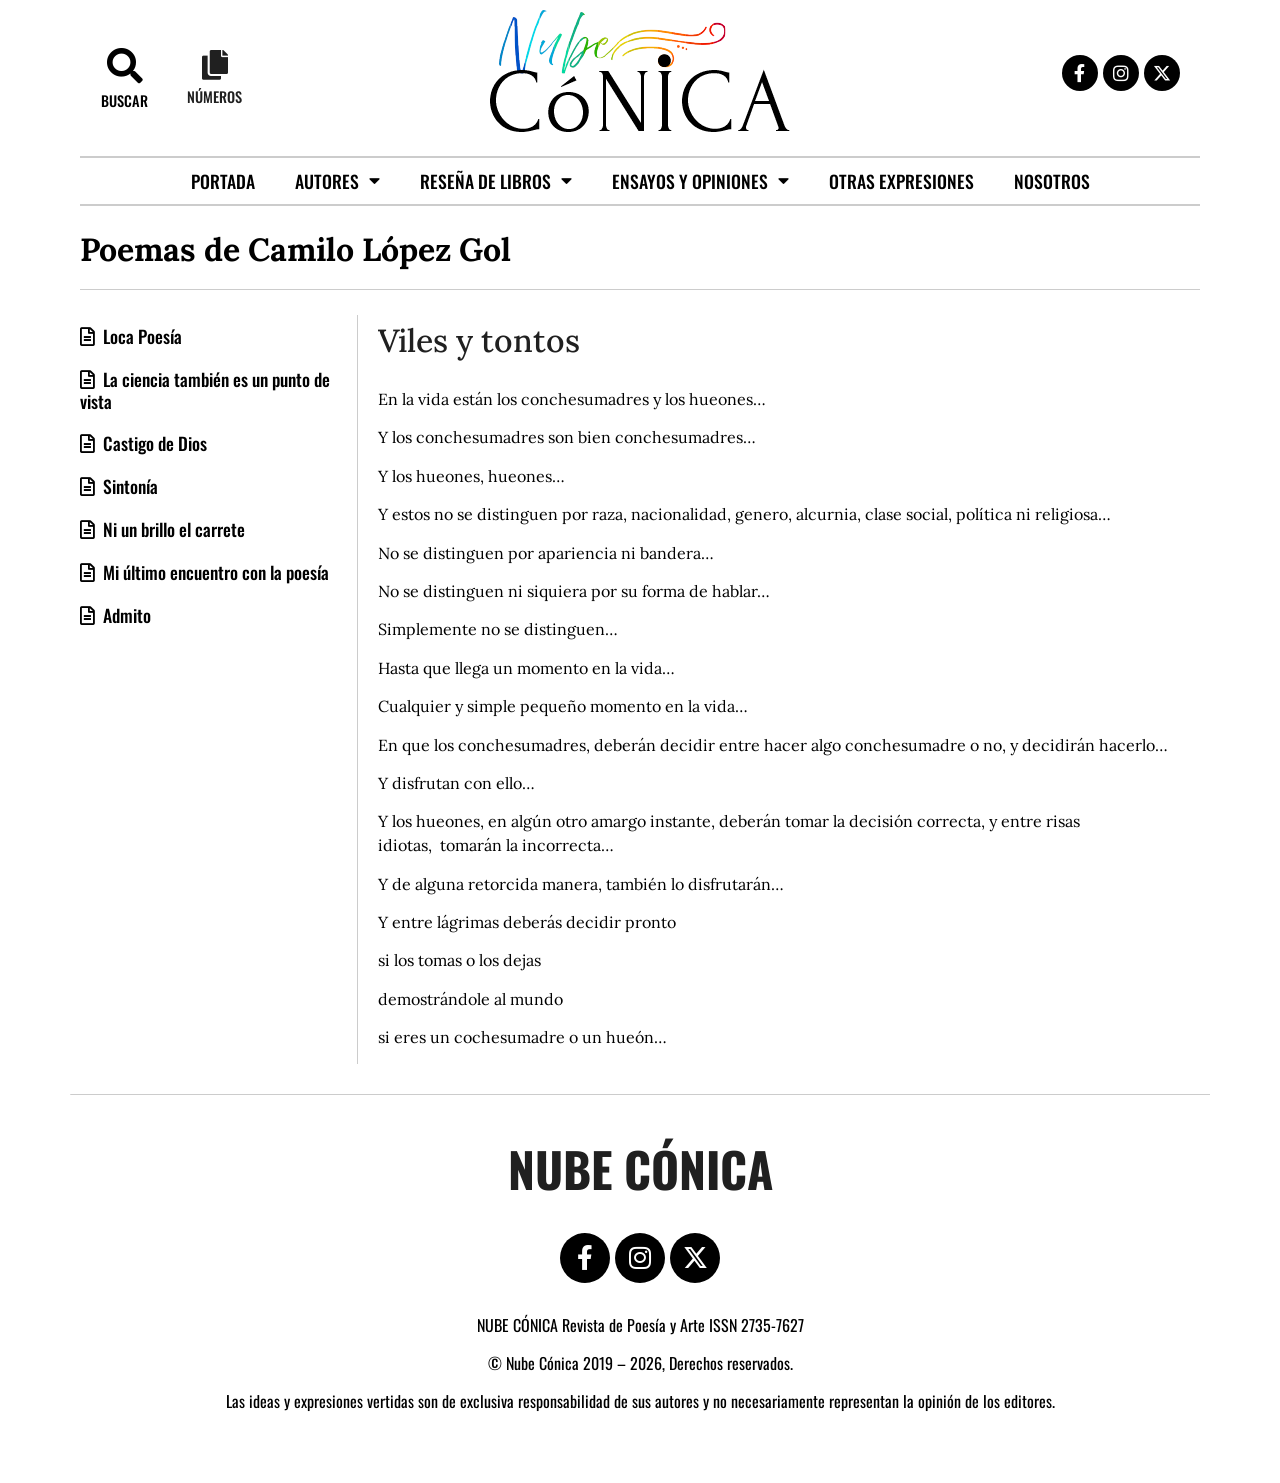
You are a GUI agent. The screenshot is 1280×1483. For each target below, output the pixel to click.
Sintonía (128, 486)
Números (214, 96)
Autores (337, 181)
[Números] (215, 65)
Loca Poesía (140, 336)
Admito (125, 615)
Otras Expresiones (901, 181)
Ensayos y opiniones (700, 181)
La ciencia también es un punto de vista (205, 390)
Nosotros (1052, 181)
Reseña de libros (496, 181)
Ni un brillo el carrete (172, 529)
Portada (223, 181)
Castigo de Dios (153, 443)
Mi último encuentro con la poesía (214, 572)
